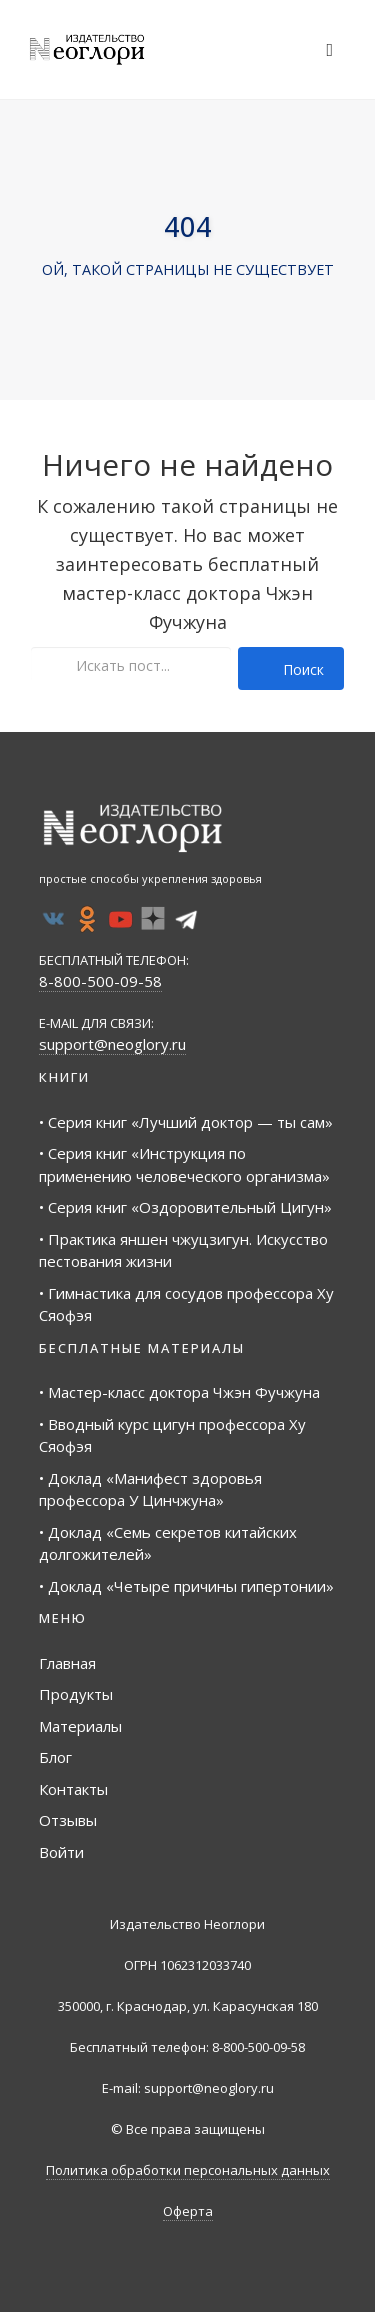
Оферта (188, 2211)
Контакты (73, 1789)
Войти (61, 1852)
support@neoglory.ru (112, 1044)
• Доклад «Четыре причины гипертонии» (186, 1586)
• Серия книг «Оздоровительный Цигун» (185, 1207)
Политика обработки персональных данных (188, 2170)
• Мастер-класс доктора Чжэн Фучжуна (179, 1392)
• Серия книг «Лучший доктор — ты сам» (186, 1122)
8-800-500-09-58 (100, 981)
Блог (55, 1757)
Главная (67, 1663)
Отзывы (68, 1820)
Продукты (76, 1694)
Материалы (80, 1726)
